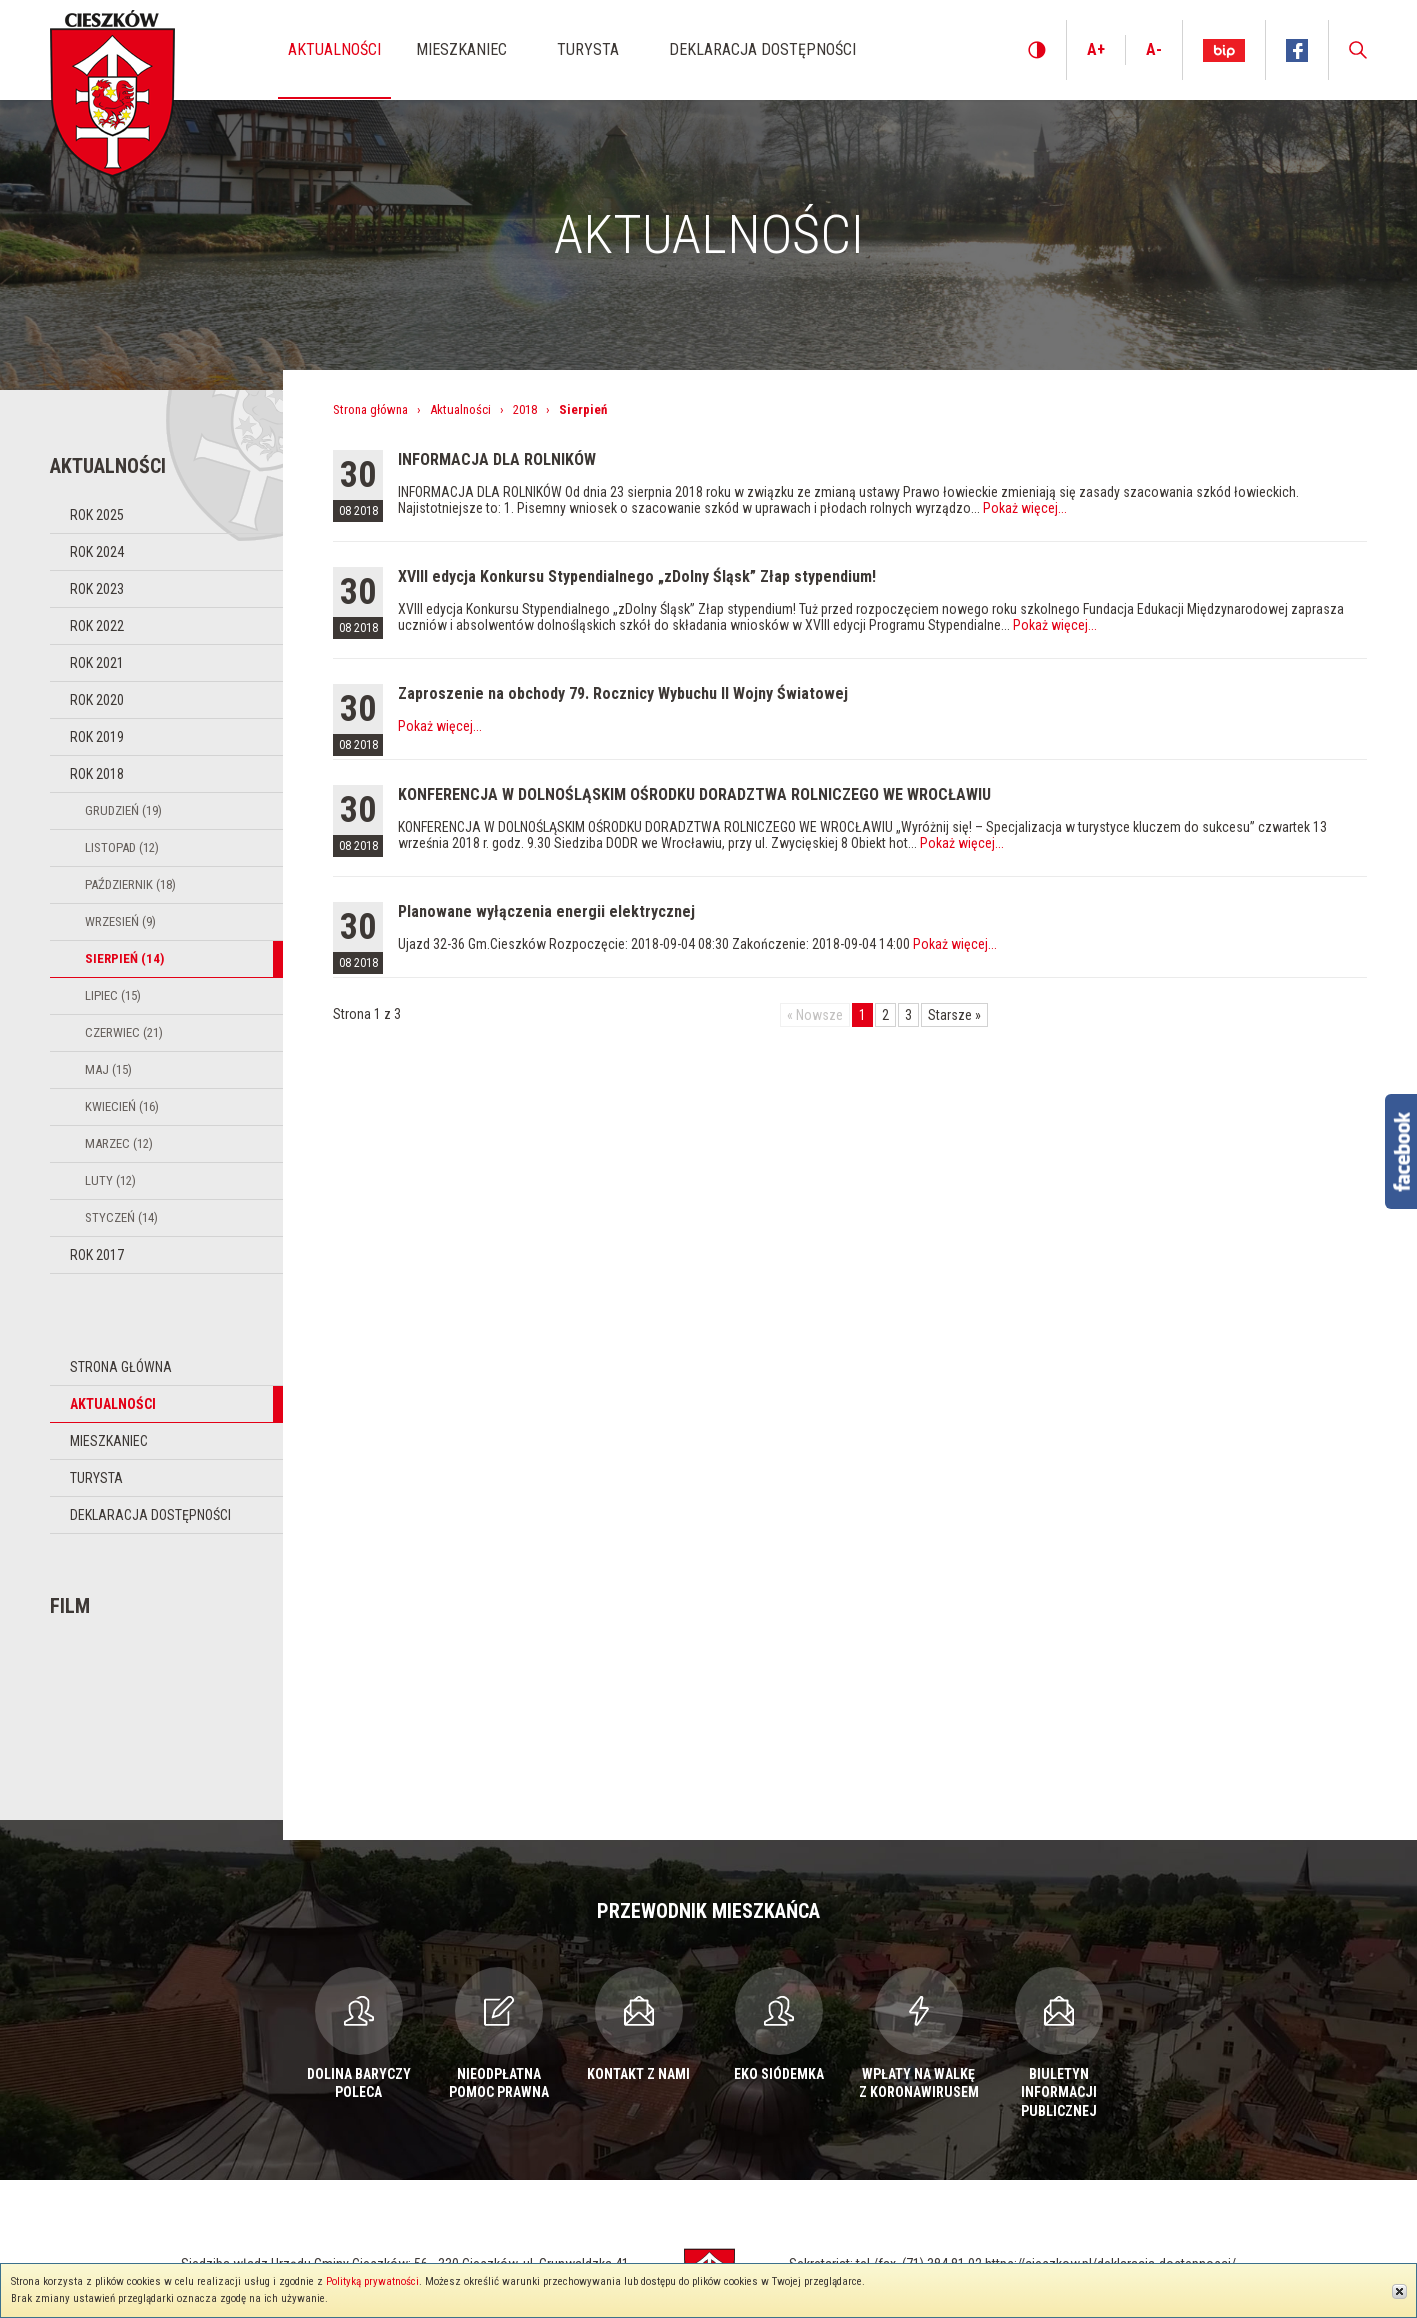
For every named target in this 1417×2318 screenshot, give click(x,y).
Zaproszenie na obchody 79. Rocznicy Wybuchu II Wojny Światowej (623, 693)
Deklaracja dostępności (150, 1515)
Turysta (96, 1478)
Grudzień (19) (123, 810)
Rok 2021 (97, 663)
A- (1154, 49)
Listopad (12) (122, 847)
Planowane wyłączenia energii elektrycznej (546, 911)
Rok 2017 (97, 1255)
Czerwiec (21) (124, 1032)
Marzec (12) (119, 1143)
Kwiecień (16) (122, 1106)
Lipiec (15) (113, 995)
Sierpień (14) (124, 958)
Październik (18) (130, 884)
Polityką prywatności (372, 2281)
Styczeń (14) (121, 1217)
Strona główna (121, 1367)
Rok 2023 (97, 589)
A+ (1096, 49)
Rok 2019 (97, 737)
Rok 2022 (97, 626)
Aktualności (113, 1404)
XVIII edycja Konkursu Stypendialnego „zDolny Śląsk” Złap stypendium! (637, 576)
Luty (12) (110, 1180)
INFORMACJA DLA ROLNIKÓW (497, 459)
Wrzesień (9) (120, 921)
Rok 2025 (97, 515)
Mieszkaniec (109, 1441)
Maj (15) (108, 1069)
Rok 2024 (97, 552)
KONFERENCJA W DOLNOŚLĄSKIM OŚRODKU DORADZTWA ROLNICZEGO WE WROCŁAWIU (694, 794)
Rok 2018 (97, 774)
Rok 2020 (97, 700)
